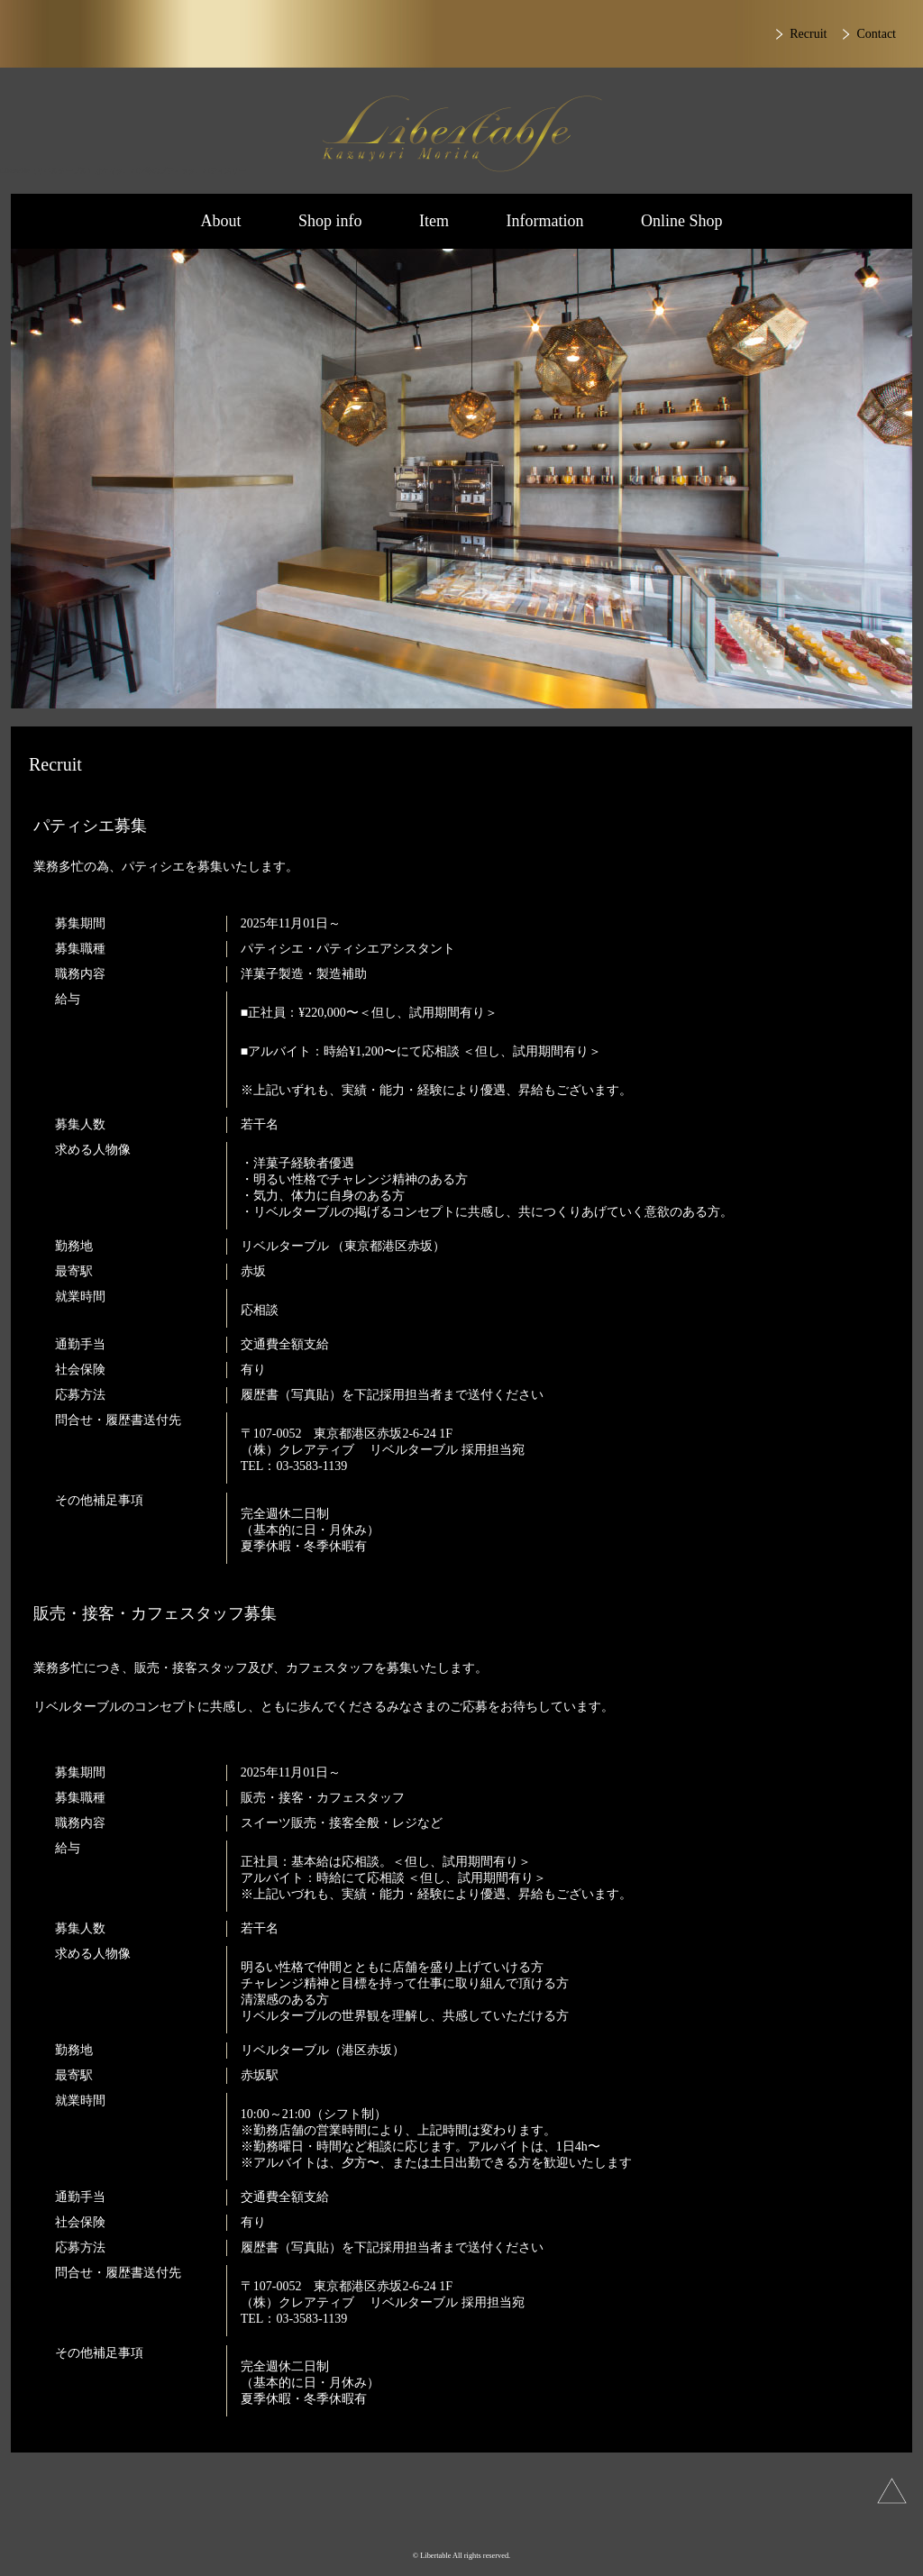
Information (545, 221)
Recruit (808, 34)
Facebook (511, 2521)
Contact (876, 34)
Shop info (330, 221)
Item (434, 221)
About (220, 221)
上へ (892, 2491)
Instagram (403, 2521)
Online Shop (682, 221)
